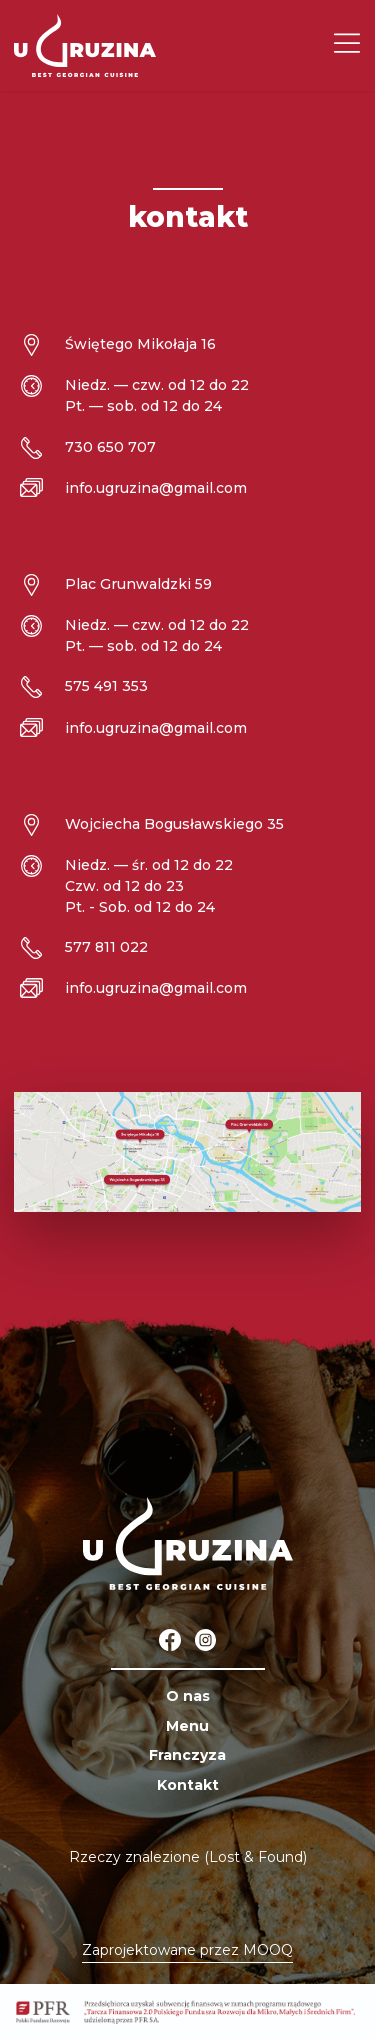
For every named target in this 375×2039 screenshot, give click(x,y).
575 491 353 (106, 686)
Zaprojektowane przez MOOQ (187, 1950)
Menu (187, 1726)
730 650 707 (110, 447)
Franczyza (187, 1755)
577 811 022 (106, 947)
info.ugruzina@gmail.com (156, 488)
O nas (188, 1696)
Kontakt (188, 1785)
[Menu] (347, 45)
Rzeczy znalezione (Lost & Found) (188, 1857)
